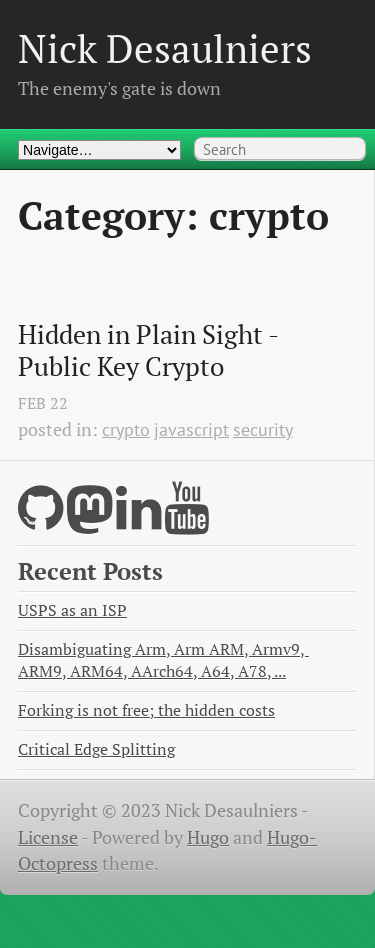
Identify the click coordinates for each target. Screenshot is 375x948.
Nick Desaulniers (165, 48)
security (263, 429)
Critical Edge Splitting (96, 749)
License (48, 837)
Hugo (208, 837)
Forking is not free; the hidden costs (146, 710)
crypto (126, 429)
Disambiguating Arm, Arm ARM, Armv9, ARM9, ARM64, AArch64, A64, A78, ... (163, 660)
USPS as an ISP (72, 610)
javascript (191, 429)
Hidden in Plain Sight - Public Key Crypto (151, 350)
